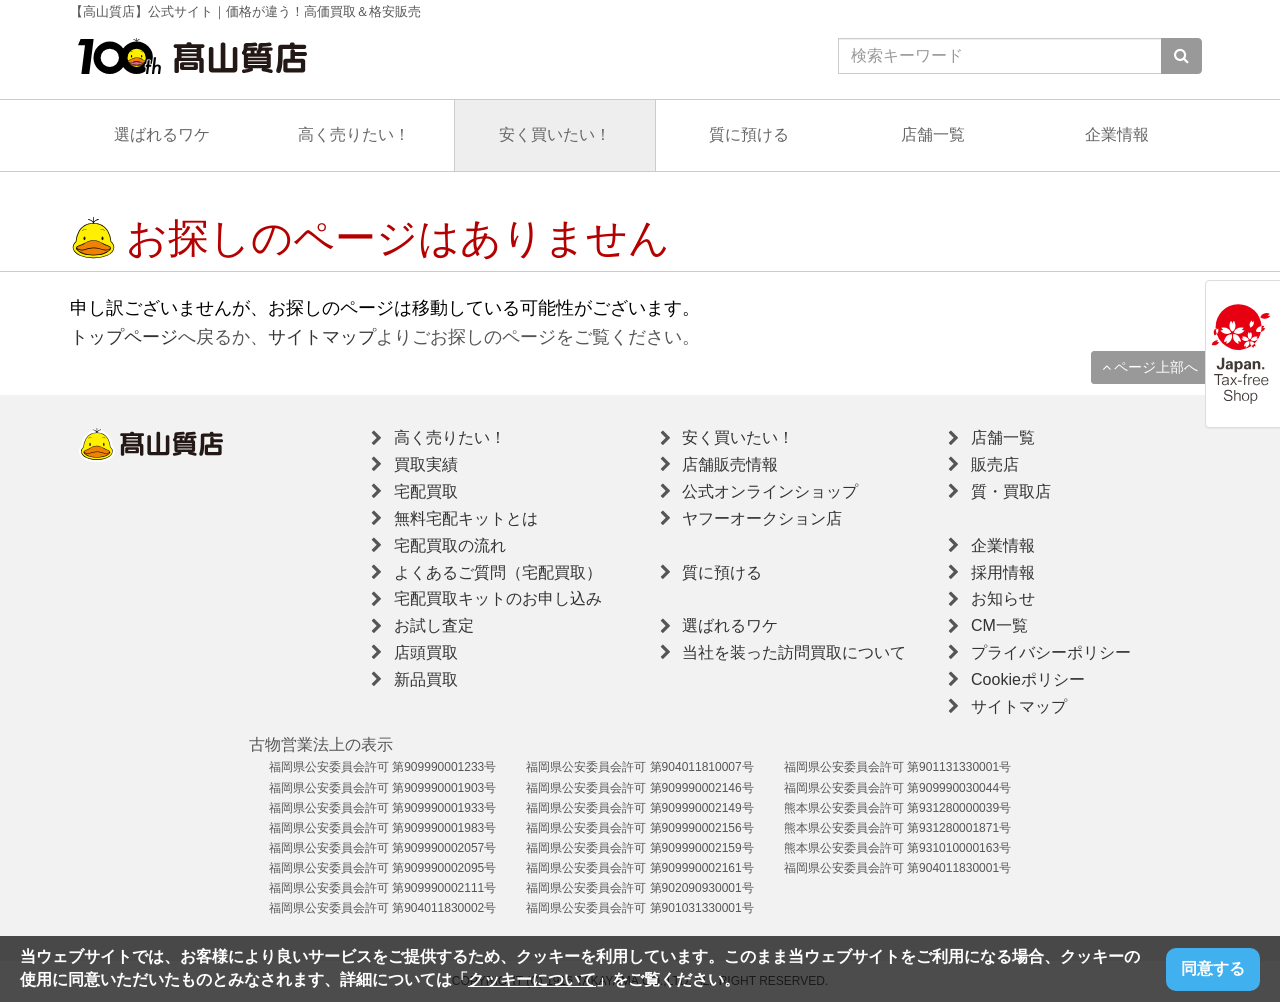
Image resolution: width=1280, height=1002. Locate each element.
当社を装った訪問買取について (794, 652)
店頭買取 (426, 652)
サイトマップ (322, 337)
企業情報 (1117, 134)
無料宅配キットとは (466, 518)
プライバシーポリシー (1051, 652)
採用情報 (1003, 572)
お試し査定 (434, 625)
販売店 (995, 464)
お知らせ (1003, 598)
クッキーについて (532, 979)
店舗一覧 (933, 134)
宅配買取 (426, 491)
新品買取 (426, 679)
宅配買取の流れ (450, 545)
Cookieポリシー (1028, 679)
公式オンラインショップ (770, 491)
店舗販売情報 (730, 464)
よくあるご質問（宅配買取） (498, 572)
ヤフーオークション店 (762, 518)
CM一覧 (999, 625)
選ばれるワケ (162, 134)
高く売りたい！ (354, 134)
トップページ (124, 337)
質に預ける (749, 134)
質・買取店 (1011, 491)
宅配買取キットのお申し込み (498, 598)
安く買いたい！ (555, 134)
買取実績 (426, 464)
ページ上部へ (1150, 367)
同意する (1213, 968)
